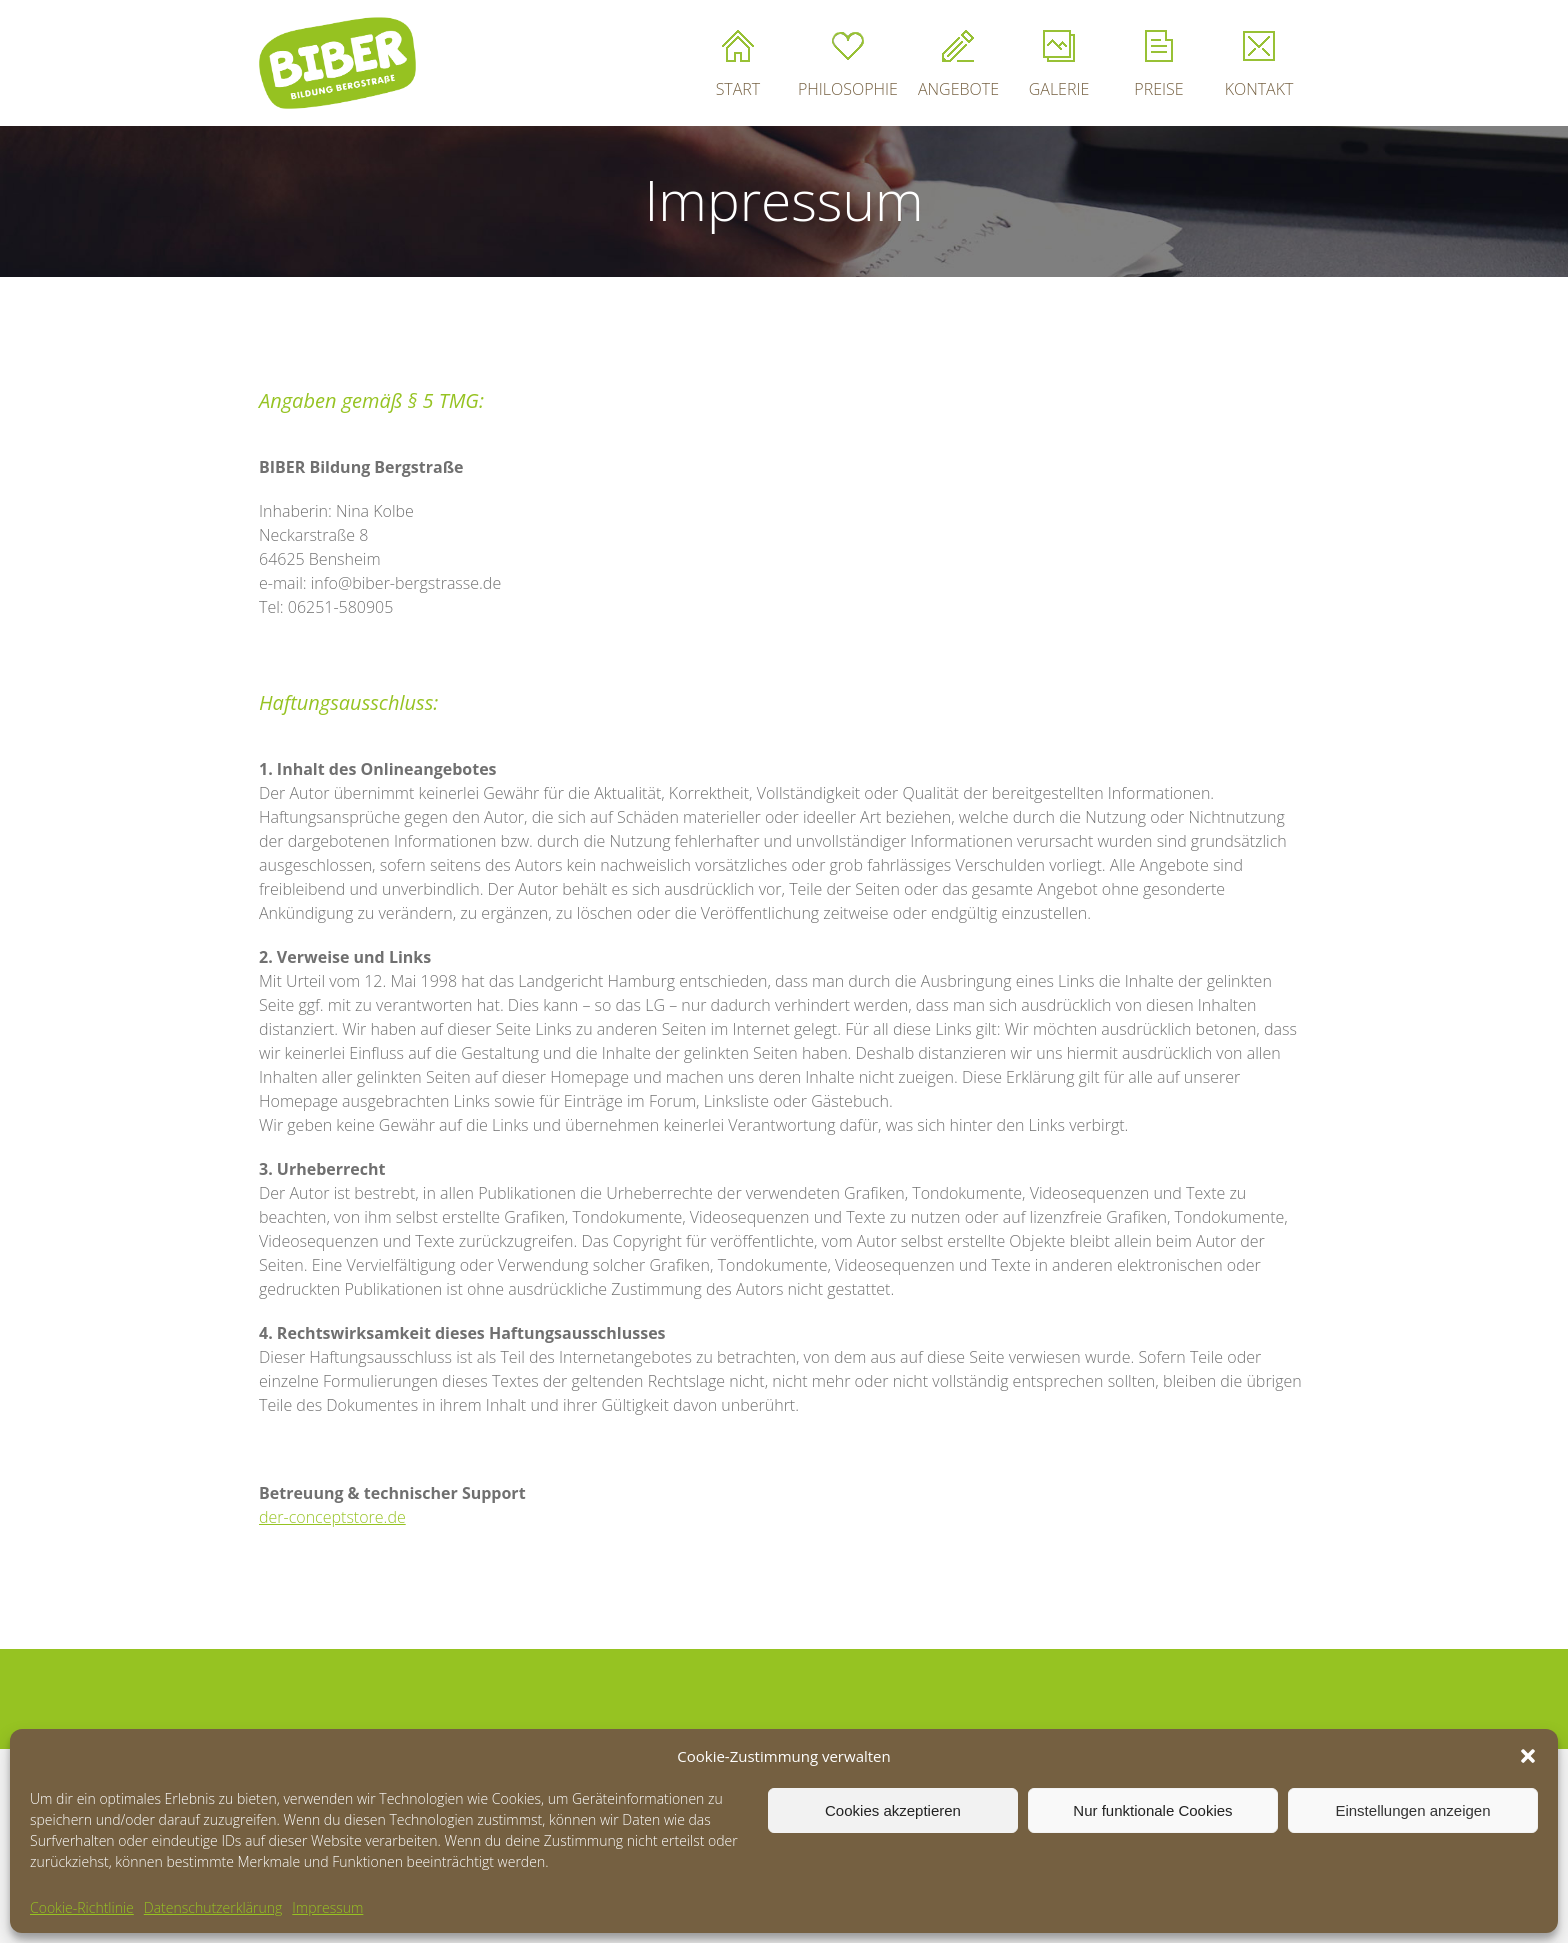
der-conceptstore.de (332, 1517)
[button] (1528, 1756)
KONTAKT (1259, 65)
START (738, 65)
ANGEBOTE (958, 65)
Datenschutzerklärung (213, 1907)
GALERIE (1059, 65)
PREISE (1158, 65)
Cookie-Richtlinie (82, 1907)
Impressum (327, 1907)
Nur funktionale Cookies (1152, 1810)
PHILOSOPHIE (848, 65)
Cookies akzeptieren (893, 1810)
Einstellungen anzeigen (1412, 1810)
